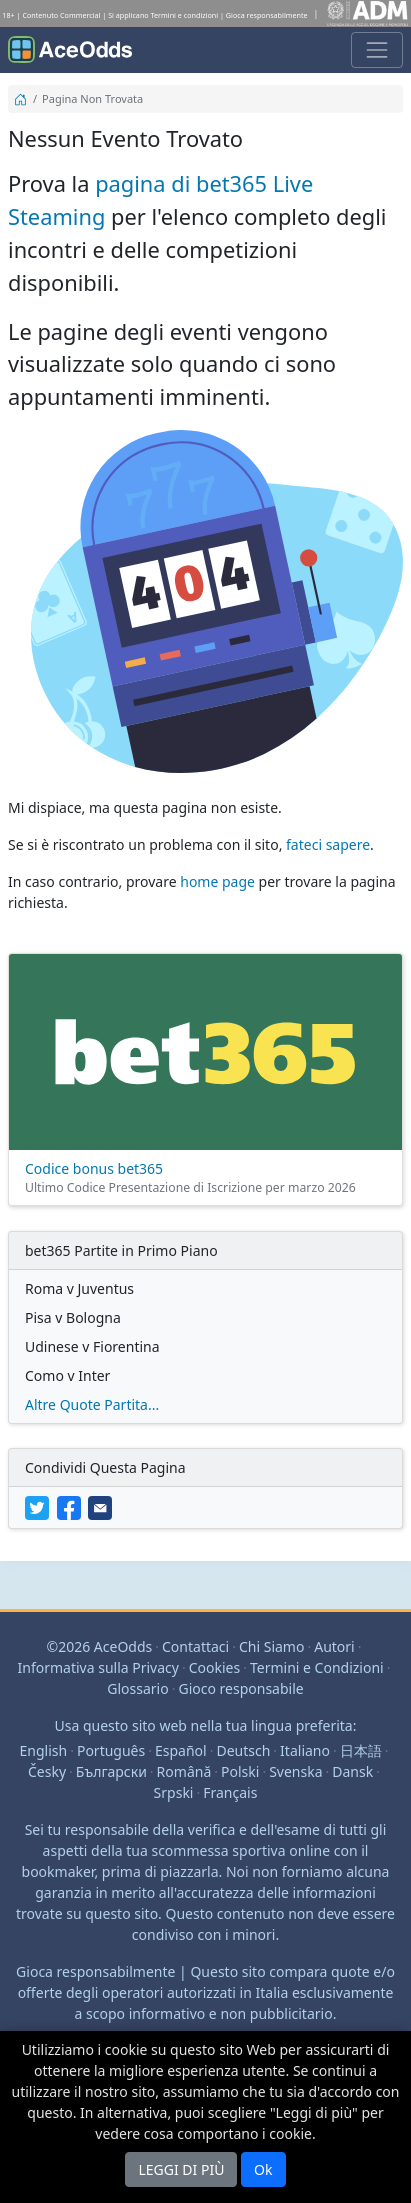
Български (111, 1771)
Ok (263, 2169)
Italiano (305, 1750)
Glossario (137, 1688)
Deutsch (243, 1750)
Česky (47, 1771)
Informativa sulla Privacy (98, 1667)
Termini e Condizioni (317, 1667)
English (44, 1750)
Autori (334, 1646)
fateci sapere (328, 844)
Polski (240, 1771)
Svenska (295, 1771)
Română (184, 1771)
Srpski (174, 1792)
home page (217, 881)
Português (111, 1750)
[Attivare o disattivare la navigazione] (377, 50)
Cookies (214, 1667)
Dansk (352, 1771)
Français (230, 1792)
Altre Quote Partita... (92, 1404)
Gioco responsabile (240, 1688)
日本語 (361, 1750)
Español (181, 1750)
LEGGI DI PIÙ (181, 2169)
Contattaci (195, 1646)
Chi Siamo (271, 1646)
